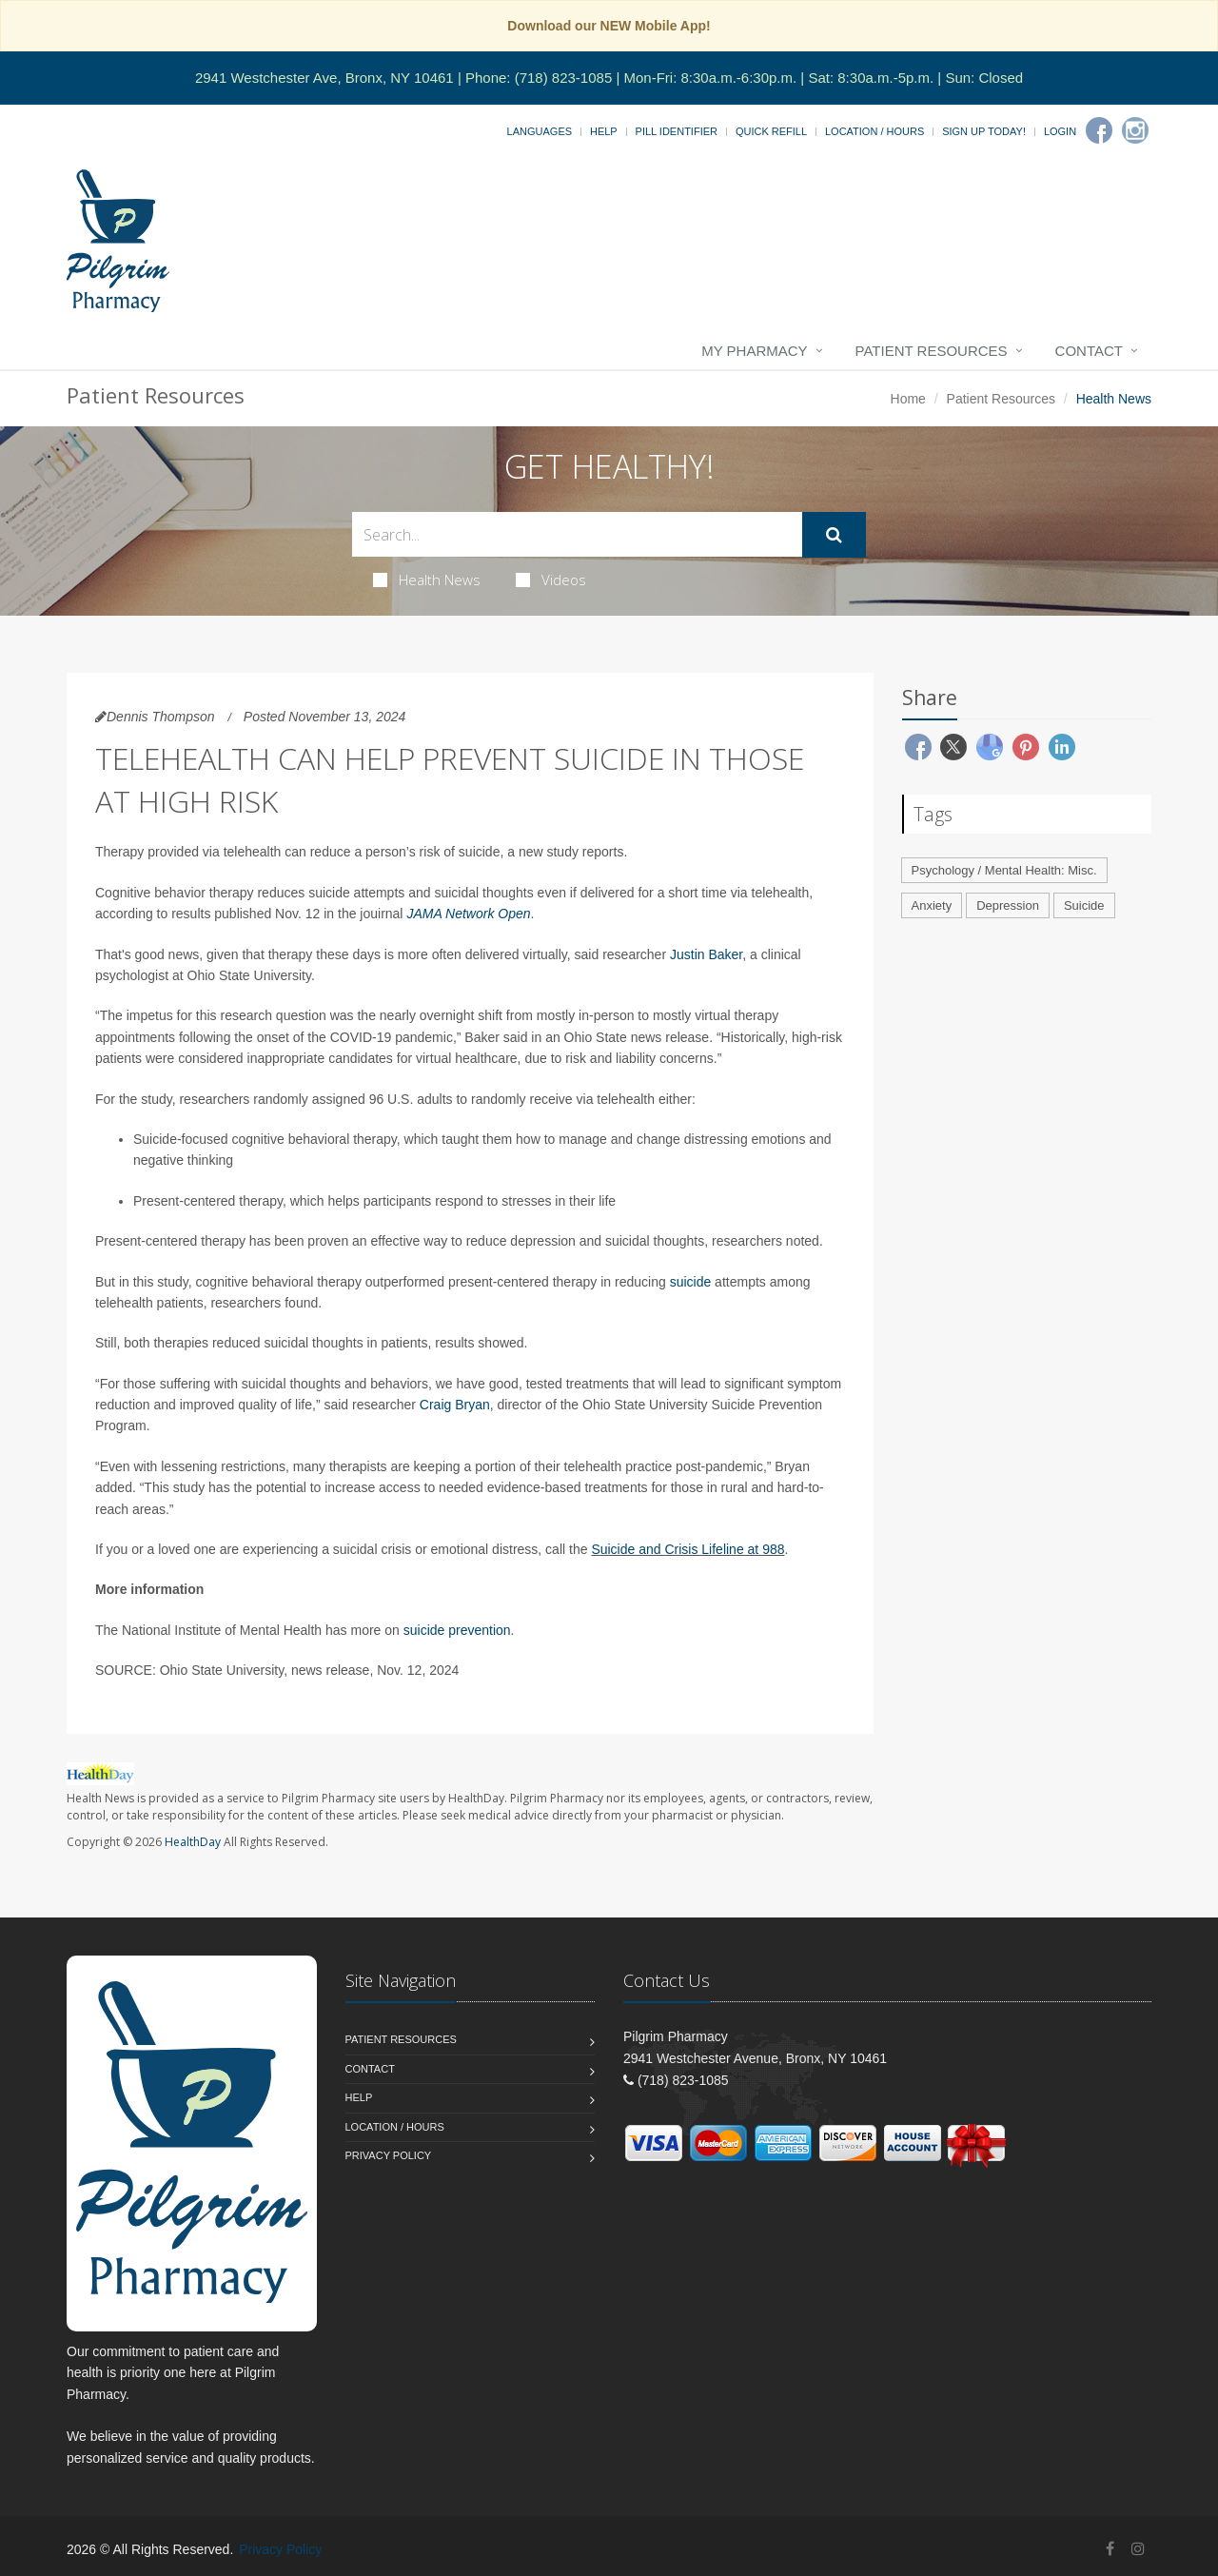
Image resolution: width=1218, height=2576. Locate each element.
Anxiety (932, 905)
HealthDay (193, 1842)
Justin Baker (706, 954)
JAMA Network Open (468, 913)
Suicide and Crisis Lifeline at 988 (687, 1549)
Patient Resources (931, 351)
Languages (539, 131)
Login (1060, 131)
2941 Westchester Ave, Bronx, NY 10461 (324, 77)
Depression (1007, 905)
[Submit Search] (834, 535)
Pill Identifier (676, 131)
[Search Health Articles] (577, 534)
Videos (551, 579)
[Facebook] (1099, 130)
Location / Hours (874, 131)
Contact (1089, 351)
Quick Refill (771, 131)
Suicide (1084, 905)
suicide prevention (457, 1630)
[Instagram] (1135, 130)
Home (908, 398)
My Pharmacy (754, 351)
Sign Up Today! (984, 131)
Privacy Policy (388, 2155)
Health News (427, 579)
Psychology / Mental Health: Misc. (1004, 870)
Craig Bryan (455, 1404)
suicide (691, 1281)
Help (604, 131)
